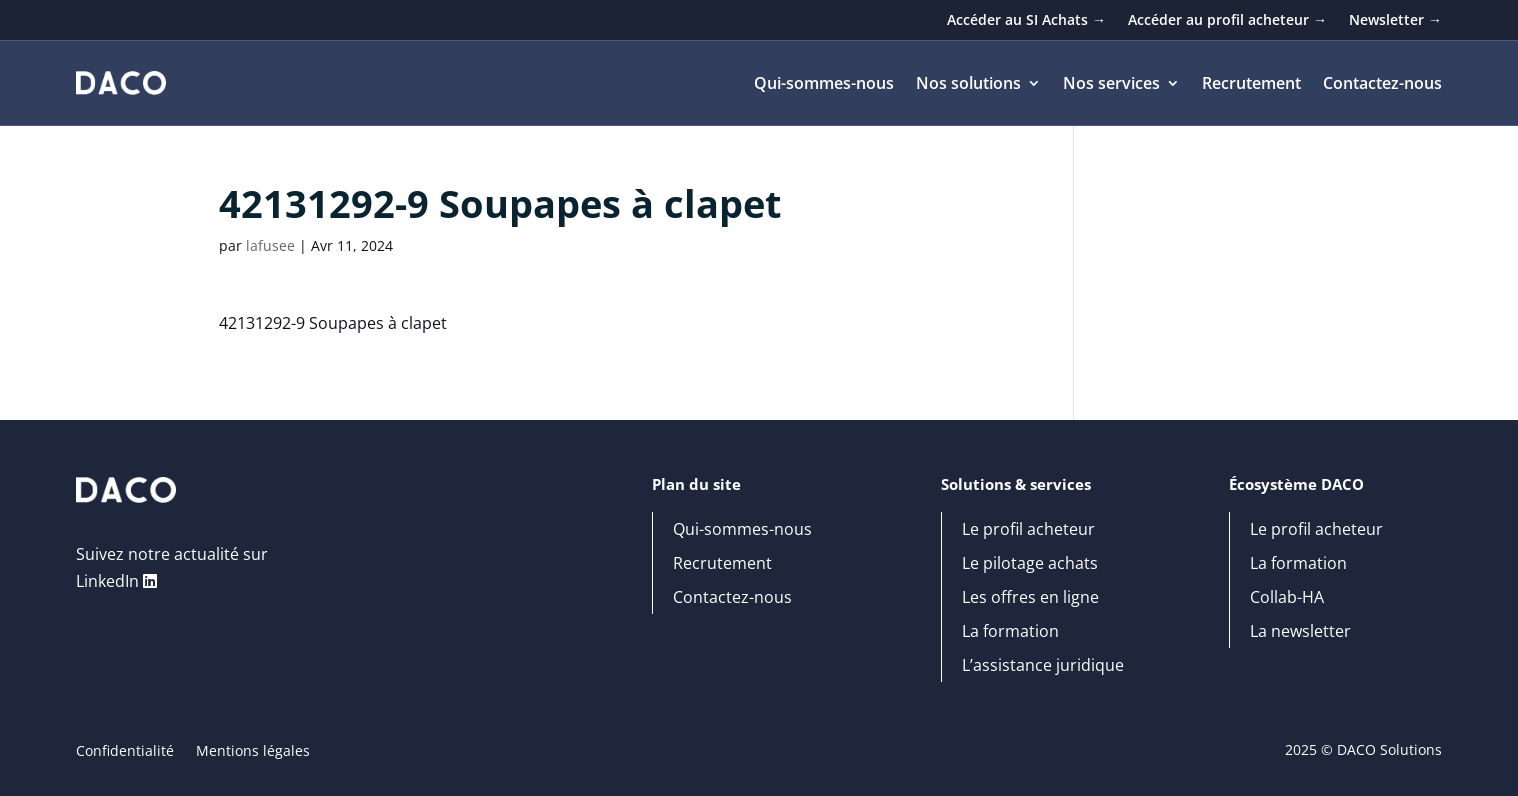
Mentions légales (253, 752)
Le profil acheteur (1028, 530)
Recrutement (1251, 85)
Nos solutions (968, 85)
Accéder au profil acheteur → (1227, 21)
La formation (1010, 632)
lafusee (270, 245)
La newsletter (1300, 632)
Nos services (1111, 85)
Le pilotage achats (1030, 564)
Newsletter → (1395, 21)
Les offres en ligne (1030, 598)
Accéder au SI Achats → (1026, 21)
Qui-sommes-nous (824, 85)
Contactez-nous (1382, 85)
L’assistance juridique (1043, 666)
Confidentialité (125, 752)
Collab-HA (1287, 598)
